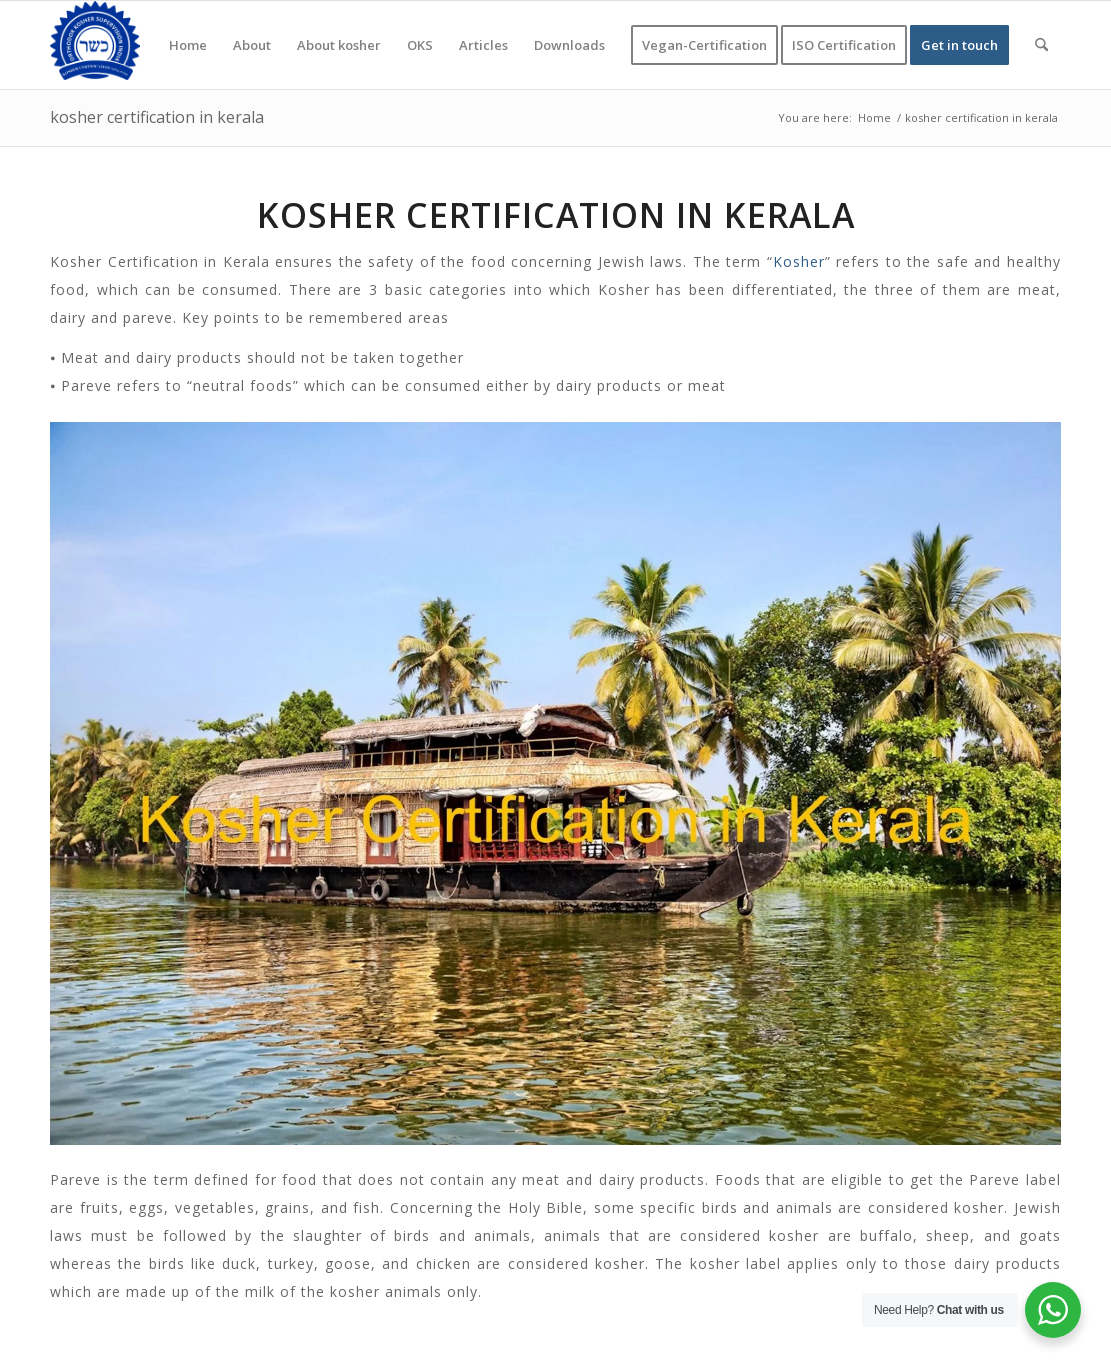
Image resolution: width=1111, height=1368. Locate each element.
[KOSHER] (95, 45)
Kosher (799, 261)
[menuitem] (188, 45)
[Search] (1041, 45)
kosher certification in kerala (157, 117)
